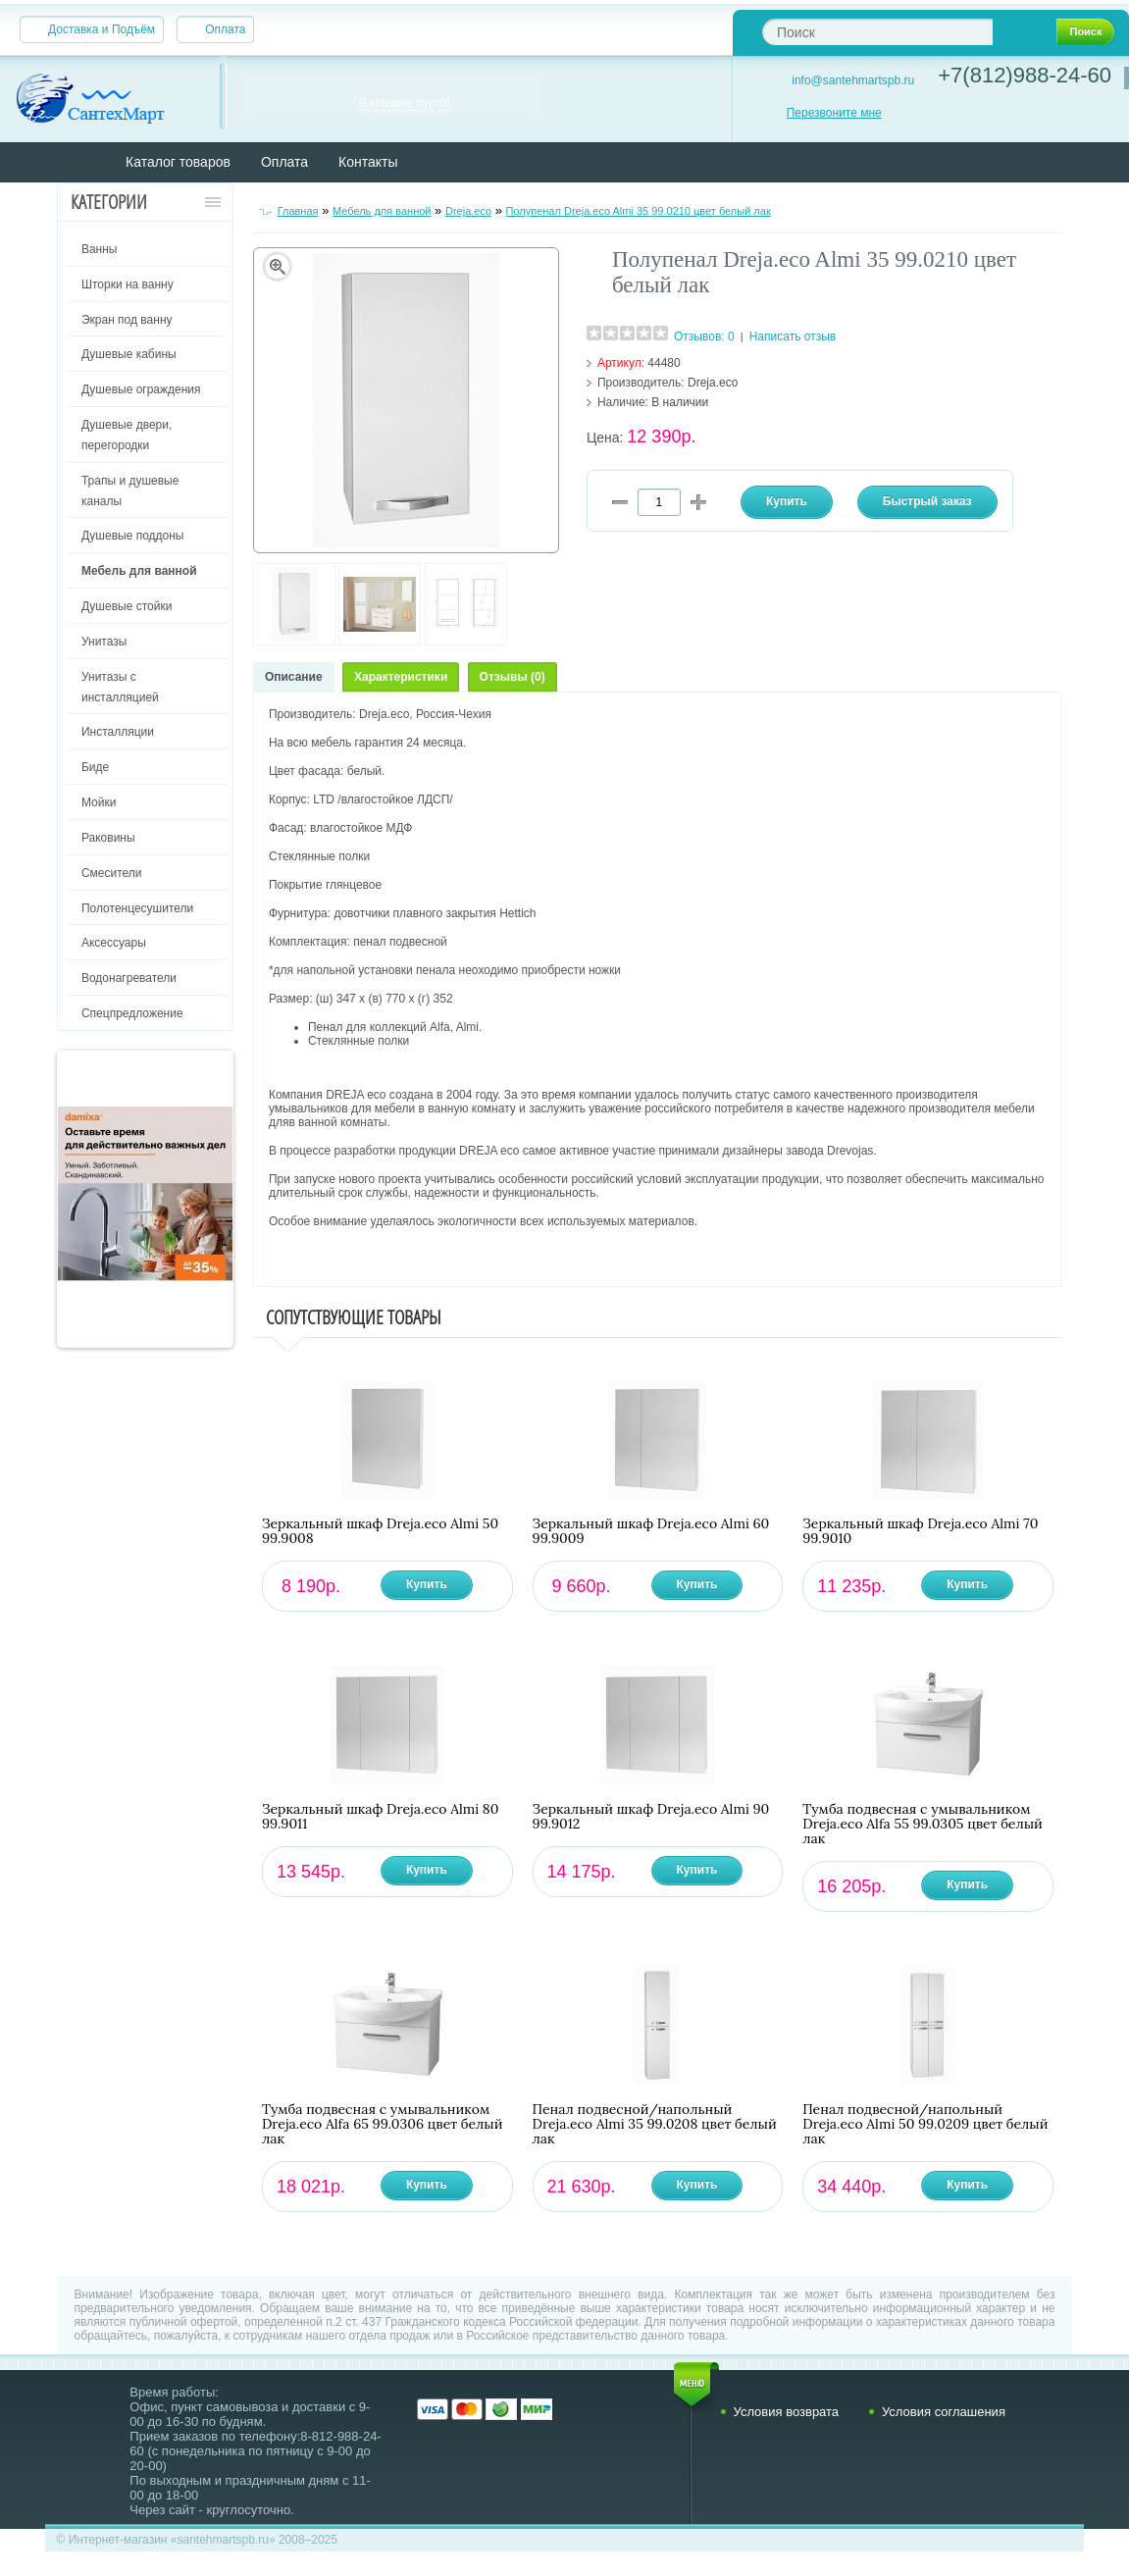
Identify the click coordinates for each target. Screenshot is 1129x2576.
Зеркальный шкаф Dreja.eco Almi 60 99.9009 (651, 1531)
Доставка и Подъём (101, 29)
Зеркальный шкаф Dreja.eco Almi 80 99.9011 (380, 1816)
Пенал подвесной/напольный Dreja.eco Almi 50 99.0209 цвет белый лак (925, 2124)
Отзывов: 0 (704, 336)
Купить (426, 1584)
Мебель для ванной (382, 211)
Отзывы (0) (512, 677)
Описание (294, 677)
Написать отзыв (792, 336)
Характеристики (400, 677)
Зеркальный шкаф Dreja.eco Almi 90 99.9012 (651, 1816)
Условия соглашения (943, 2411)
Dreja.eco (468, 211)
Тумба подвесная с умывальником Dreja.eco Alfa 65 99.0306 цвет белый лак (382, 2124)
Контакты (367, 162)
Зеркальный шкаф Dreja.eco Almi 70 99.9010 (920, 1531)
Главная (298, 211)
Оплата (225, 29)
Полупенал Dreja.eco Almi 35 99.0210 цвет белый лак (638, 211)
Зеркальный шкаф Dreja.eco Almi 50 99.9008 (380, 1531)
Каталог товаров (178, 162)
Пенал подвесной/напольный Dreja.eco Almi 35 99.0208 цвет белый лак (655, 2124)
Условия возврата (787, 2411)
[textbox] (877, 32)
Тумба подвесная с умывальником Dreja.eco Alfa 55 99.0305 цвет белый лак (922, 1824)
